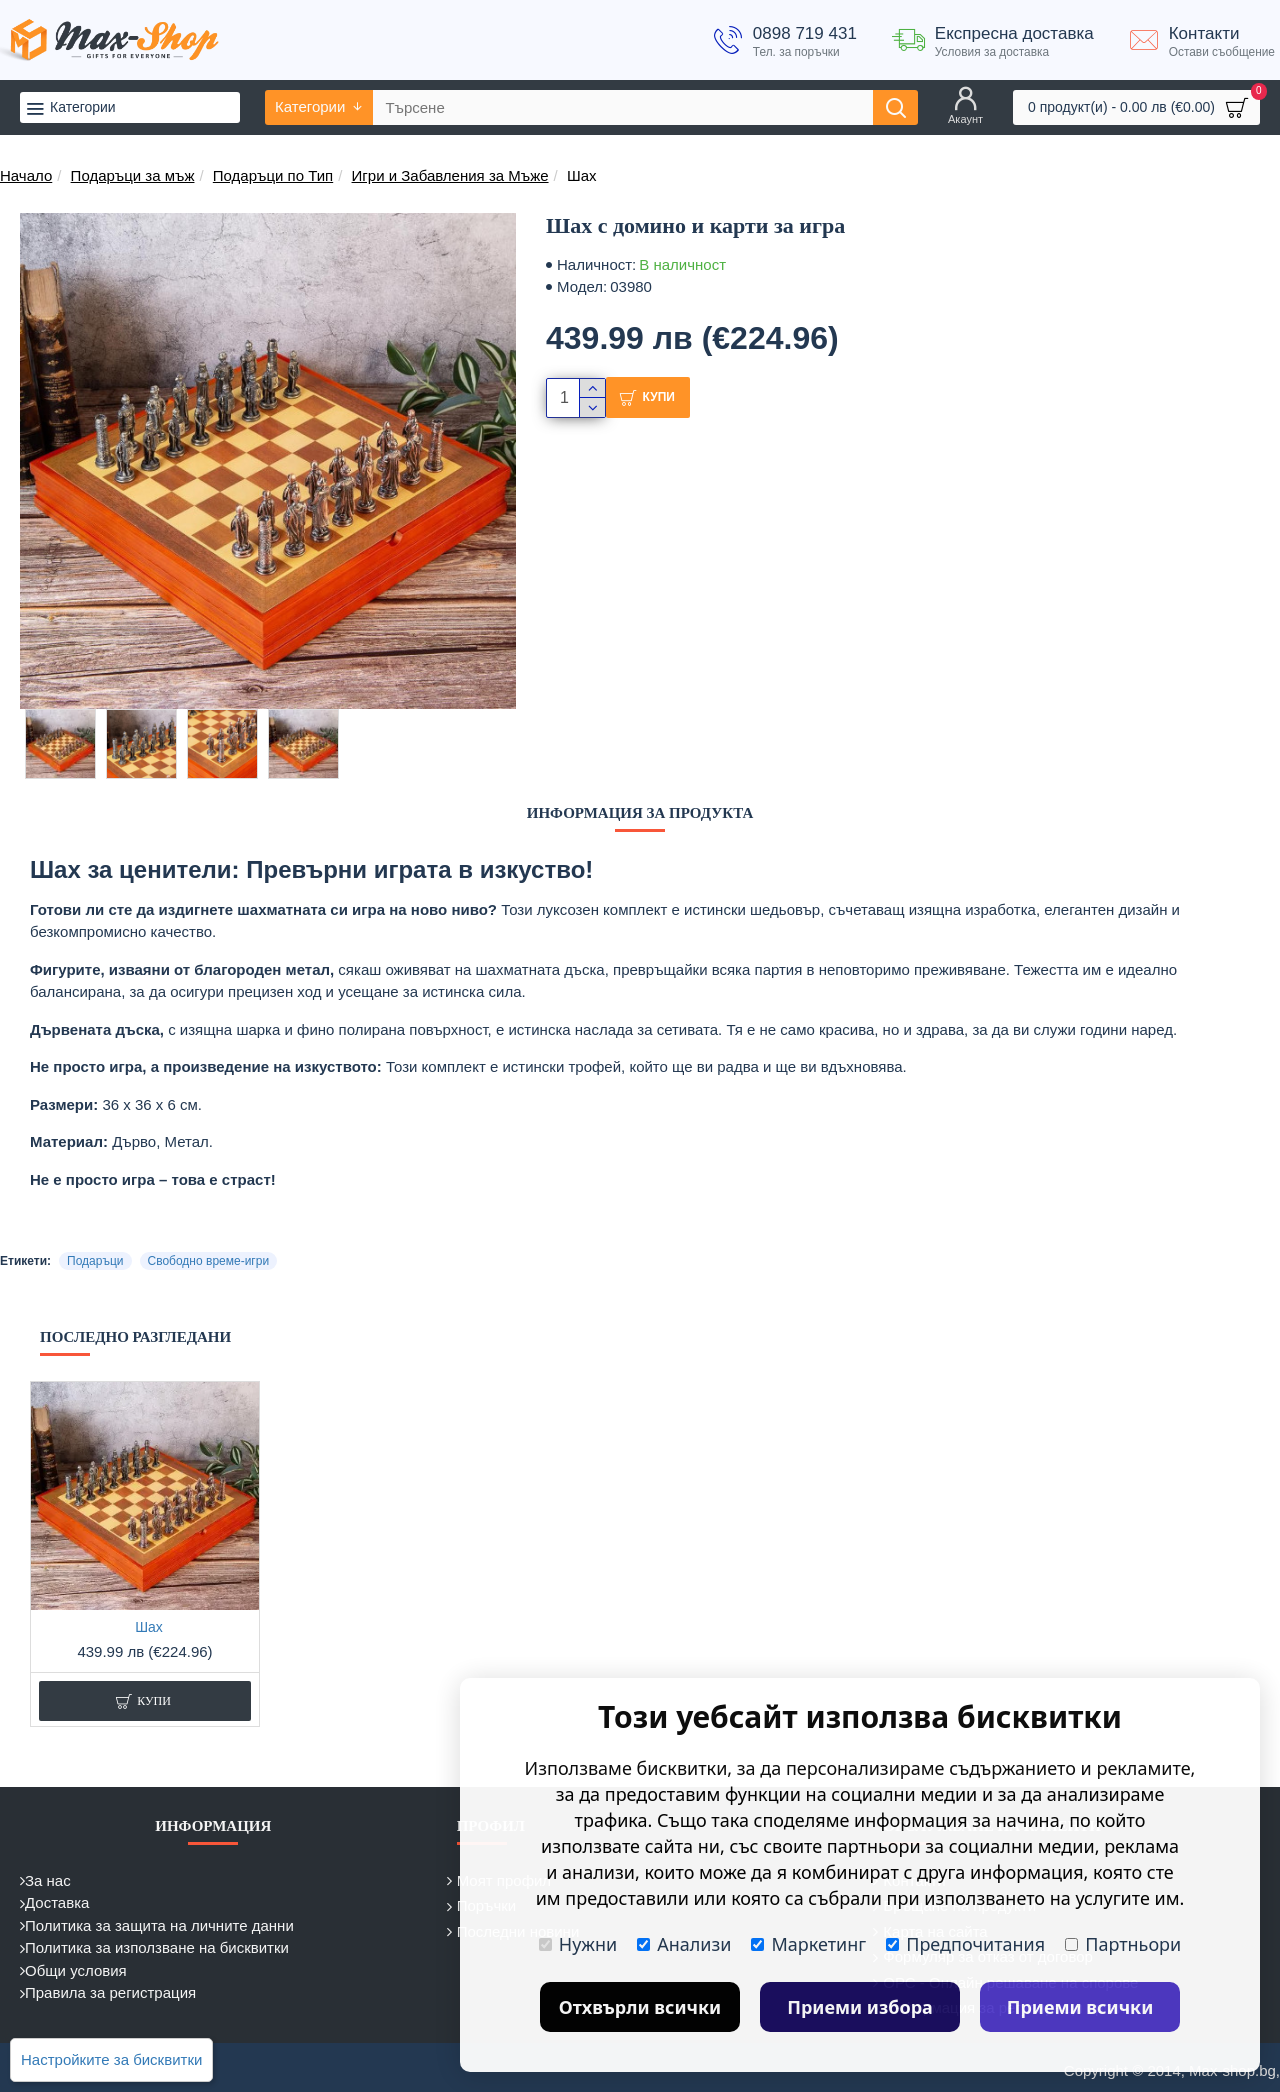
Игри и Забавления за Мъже (450, 175)
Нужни (578, 1944)
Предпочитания (965, 1944)
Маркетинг (808, 1944)
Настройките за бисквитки (111, 2059)
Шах (149, 1627)
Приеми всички (1080, 2007)
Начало (26, 175)
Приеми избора (860, 2007)
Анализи (684, 1944)
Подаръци (95, 1261)
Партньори (1123, 1944)
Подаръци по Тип (273, 175)
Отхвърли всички (640, 2007)
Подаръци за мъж (133, 175)
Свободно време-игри (209, 1261)
